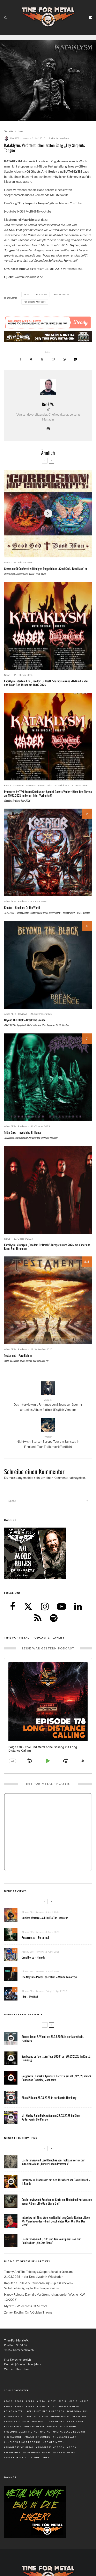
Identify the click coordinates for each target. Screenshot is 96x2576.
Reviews (22, 901)
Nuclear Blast (62, 295)
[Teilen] (20, 359)
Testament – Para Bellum (18, 1355)
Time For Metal (17, 2457)
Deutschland (38, 2416)
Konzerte (18, 785)
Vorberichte (60, 785)
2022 (20, 2406)
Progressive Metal (20, 2447)
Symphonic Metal (38, 2452)
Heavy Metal (35, 2426)
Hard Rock (14, 2426)
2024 (41, 2406)
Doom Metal (61, 2416)
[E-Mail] (53, 359)
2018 (63, 2401)
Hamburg (58, 2421)
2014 (20, 2401)
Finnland (13, 2421)
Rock (72, 2447)
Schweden (13, 2452)
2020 (85, 2401)
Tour (36, 2457)
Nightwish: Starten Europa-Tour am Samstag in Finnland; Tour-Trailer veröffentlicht (48, 1441)
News (26, 138)
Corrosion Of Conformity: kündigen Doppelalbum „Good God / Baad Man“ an (46, 568)
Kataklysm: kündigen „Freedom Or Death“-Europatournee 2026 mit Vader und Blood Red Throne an (47, 1246)
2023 (31, 2406)
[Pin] (42, 359)
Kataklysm (42, 295)
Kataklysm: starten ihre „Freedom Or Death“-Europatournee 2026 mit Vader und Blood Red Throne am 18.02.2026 (46, 682)
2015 (27, 295)
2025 (52, 2406)
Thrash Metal (65, 2452)
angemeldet (25, 1477)
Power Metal (54, 2442)
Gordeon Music (35, 2421)
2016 (41, 2401)
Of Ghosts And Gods (35, 302)
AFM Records (69, 2406)
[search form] (43, 1501)
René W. (14, 138)
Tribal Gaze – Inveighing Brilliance (22, 1132)
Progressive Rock (51, 2447)
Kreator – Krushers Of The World (22, 907)
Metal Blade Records (70, 2431)
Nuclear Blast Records (23, 2442)
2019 (74, 2401)
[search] (87, 1501)
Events (7, 785)
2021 (9, 2406)
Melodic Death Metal (21, 2431)
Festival (80, 2416)
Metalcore (14, 2437)
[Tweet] (30, 359)
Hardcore (76, 2421)
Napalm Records (38, 2437)
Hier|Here (34, 2364)
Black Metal (15, 2411)
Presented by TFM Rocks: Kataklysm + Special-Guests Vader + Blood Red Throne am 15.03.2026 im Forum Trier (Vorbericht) (48, 793)
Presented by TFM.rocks (38, 785)
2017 (52, 2401)
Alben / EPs (10, 901)
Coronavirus (78, 2411)
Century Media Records (46, 2411)
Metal (45, 2431)
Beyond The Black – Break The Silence (24, 1020)
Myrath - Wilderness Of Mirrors (25, 2306)
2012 (9, 2401)
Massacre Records (62, 2426)
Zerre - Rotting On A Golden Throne (28, 2312)
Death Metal (15, 2416)
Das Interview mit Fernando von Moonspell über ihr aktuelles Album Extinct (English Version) (48, 1404)
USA (46, 2457)
